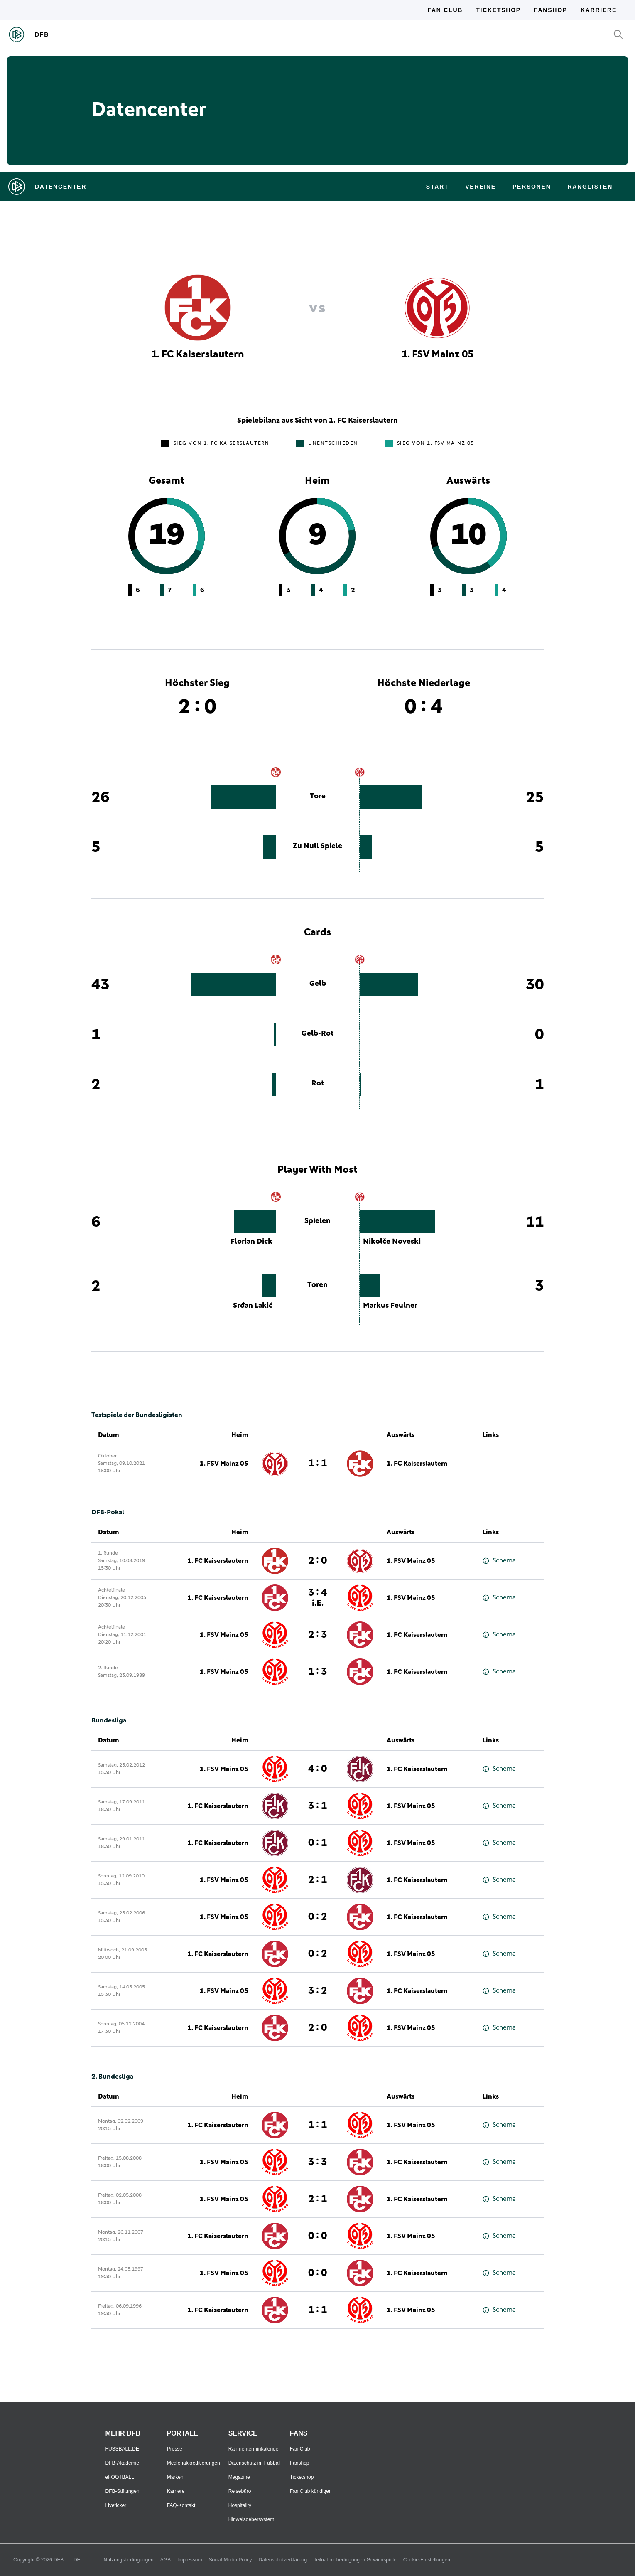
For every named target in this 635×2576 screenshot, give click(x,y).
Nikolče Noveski (392, 1241)
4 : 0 (317, 1769)
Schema (499, 1560)
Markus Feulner (390, 1305)
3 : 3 (317, 2162)
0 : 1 (317, 1843)
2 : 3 (317, 1635)
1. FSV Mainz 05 (224, 1463)
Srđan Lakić (252, 1305)
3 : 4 (317, 1597)
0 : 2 (317, 1917)
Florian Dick (251, 1241)
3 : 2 (317, 1991)
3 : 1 (317, 1806)
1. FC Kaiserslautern (417, 1463)
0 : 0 (317, 2236)
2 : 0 (317, 1561)
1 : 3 (317, 1672)
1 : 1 (317, 1464)
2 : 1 (317, 1880)
